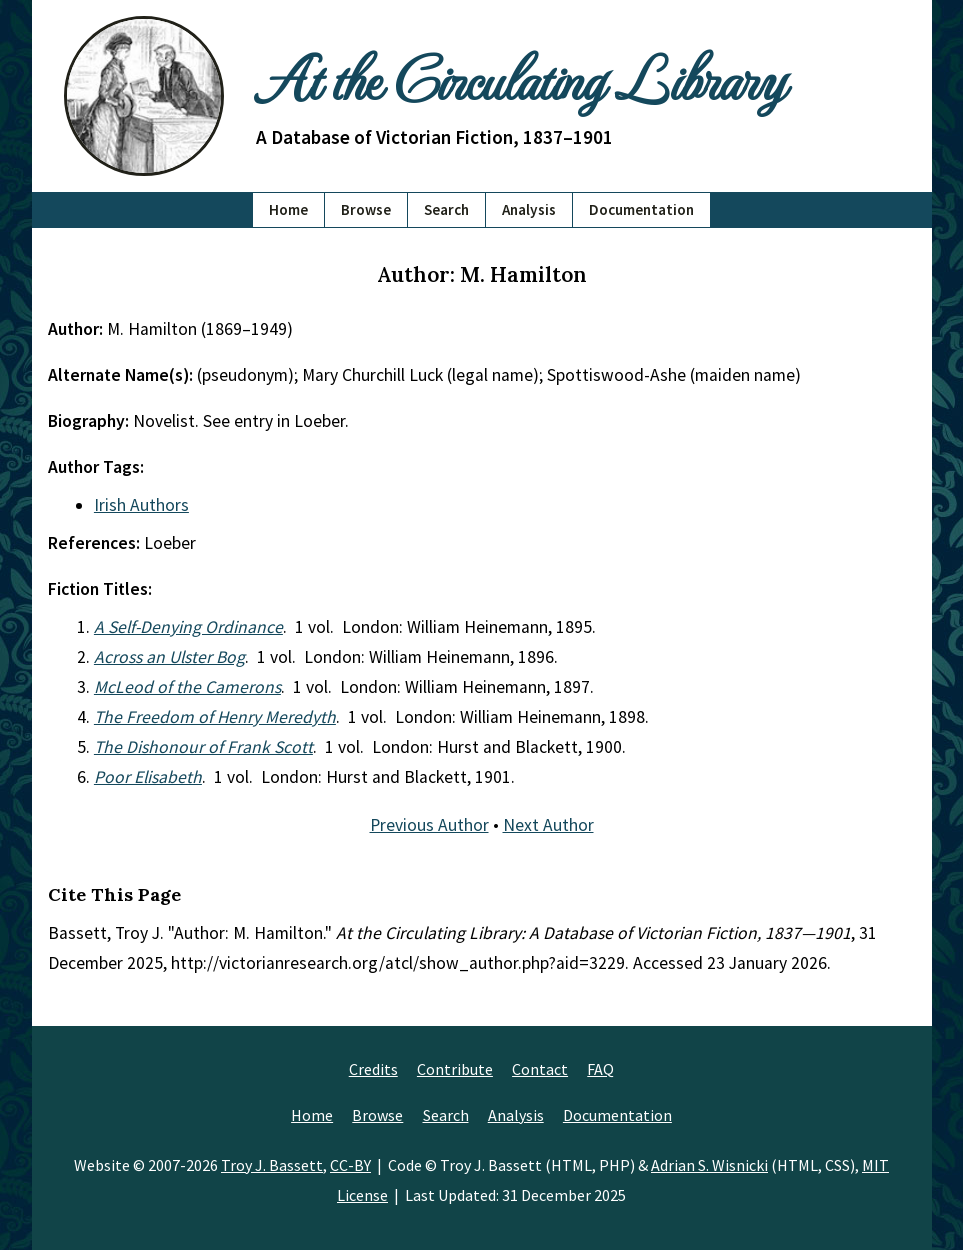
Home (288, 209)
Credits (373, 1069)
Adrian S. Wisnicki (709, 1165)
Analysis (529, 209)
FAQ (600, 1069)
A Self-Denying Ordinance (188, 627)
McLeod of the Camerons (187, 687)
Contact (540, 1069)
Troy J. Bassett (272, 1165)
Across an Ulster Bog (169, 657)
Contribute (455, 1069)
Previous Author (429, 825)
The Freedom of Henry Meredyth (215, 717)
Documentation (641, 209)
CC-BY (350, 1165)
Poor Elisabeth (148, 777)
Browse (366, 209)
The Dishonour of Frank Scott (203, 747)
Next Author (548, 825)
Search (446, 209)
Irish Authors (141, 505)
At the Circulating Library (520, 77)
